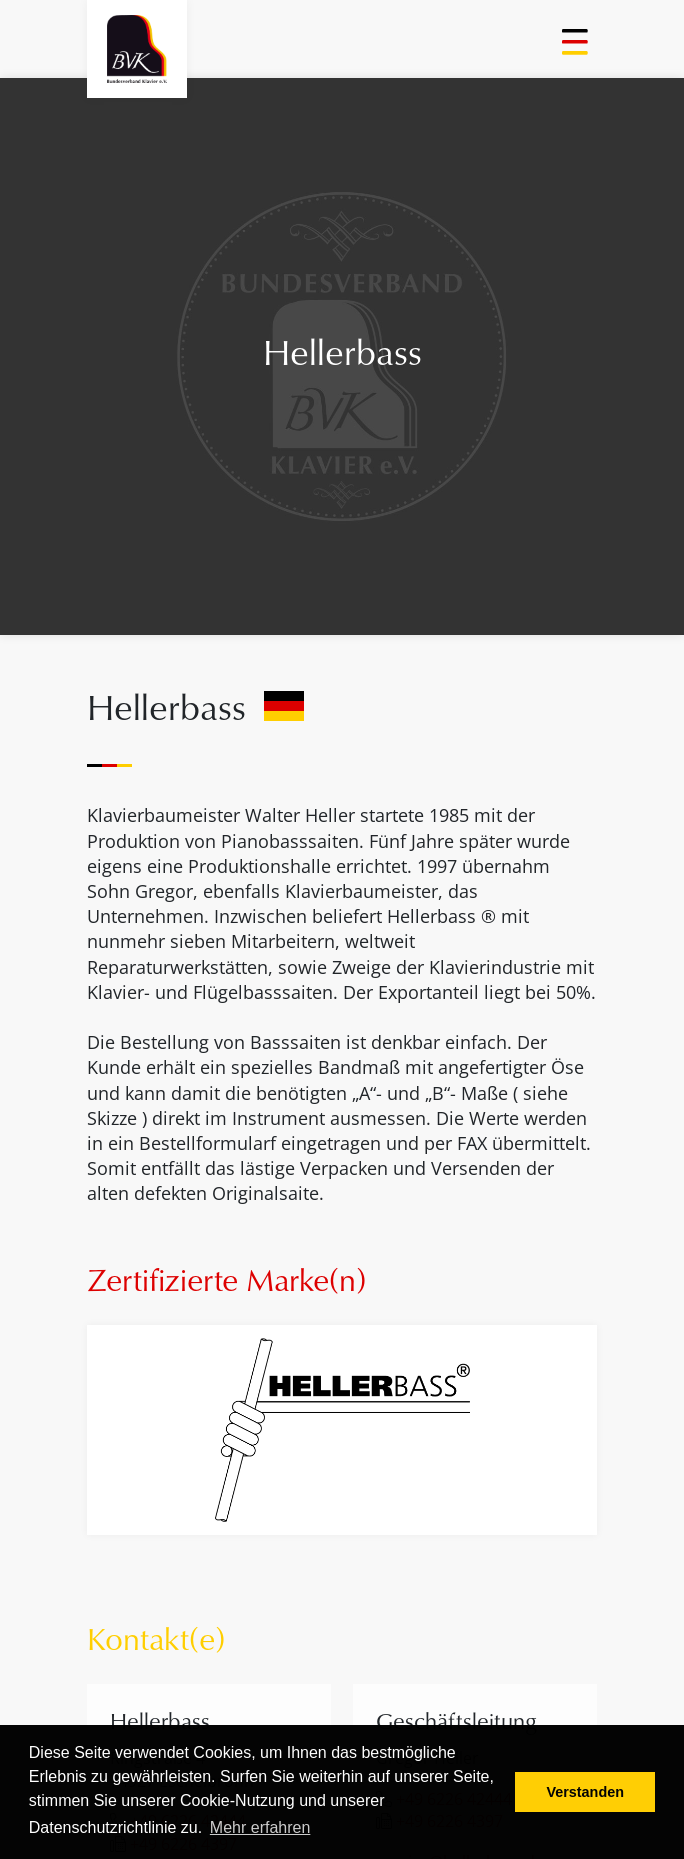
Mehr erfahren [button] (260, 1827)
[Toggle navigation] (577, 49)
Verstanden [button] (585, 1792)
